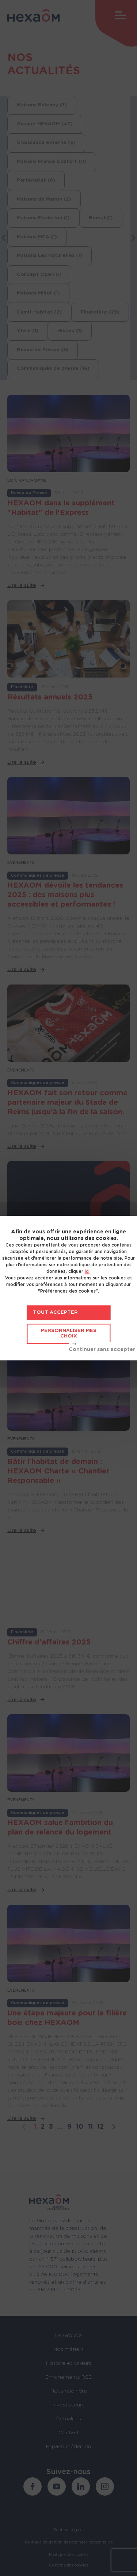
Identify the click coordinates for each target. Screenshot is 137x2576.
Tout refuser (102, 1347)
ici (87, 1271)
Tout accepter (55, 1312)
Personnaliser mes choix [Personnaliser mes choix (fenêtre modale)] (68, 1333)
